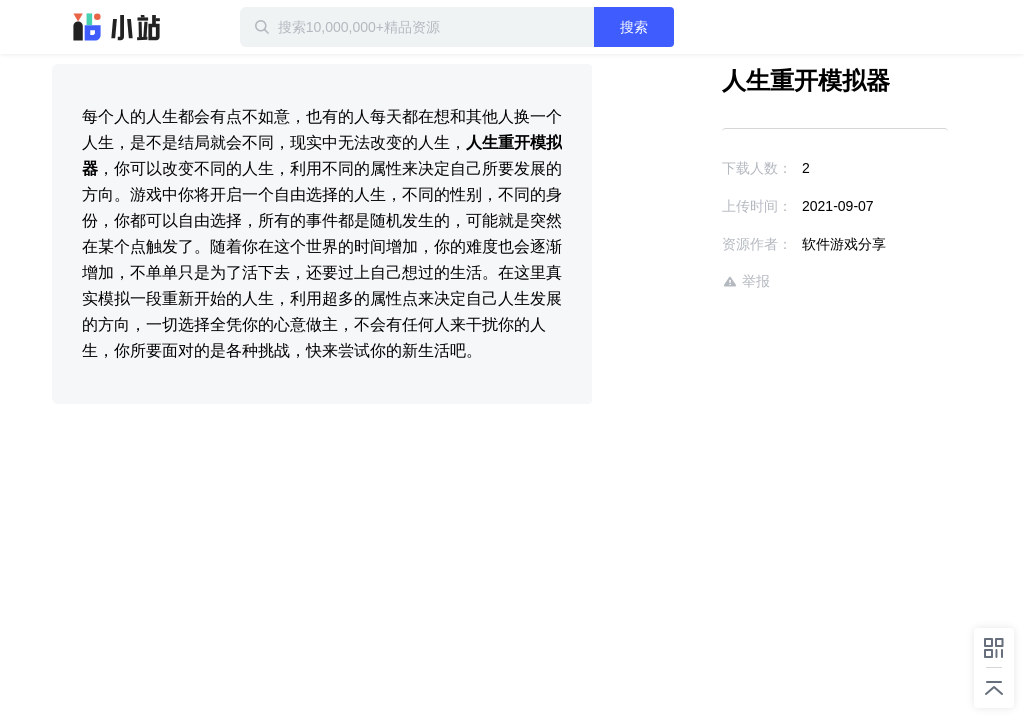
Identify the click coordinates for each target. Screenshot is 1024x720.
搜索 (634, 27)
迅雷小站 (117, 27)
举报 (746, 281)
